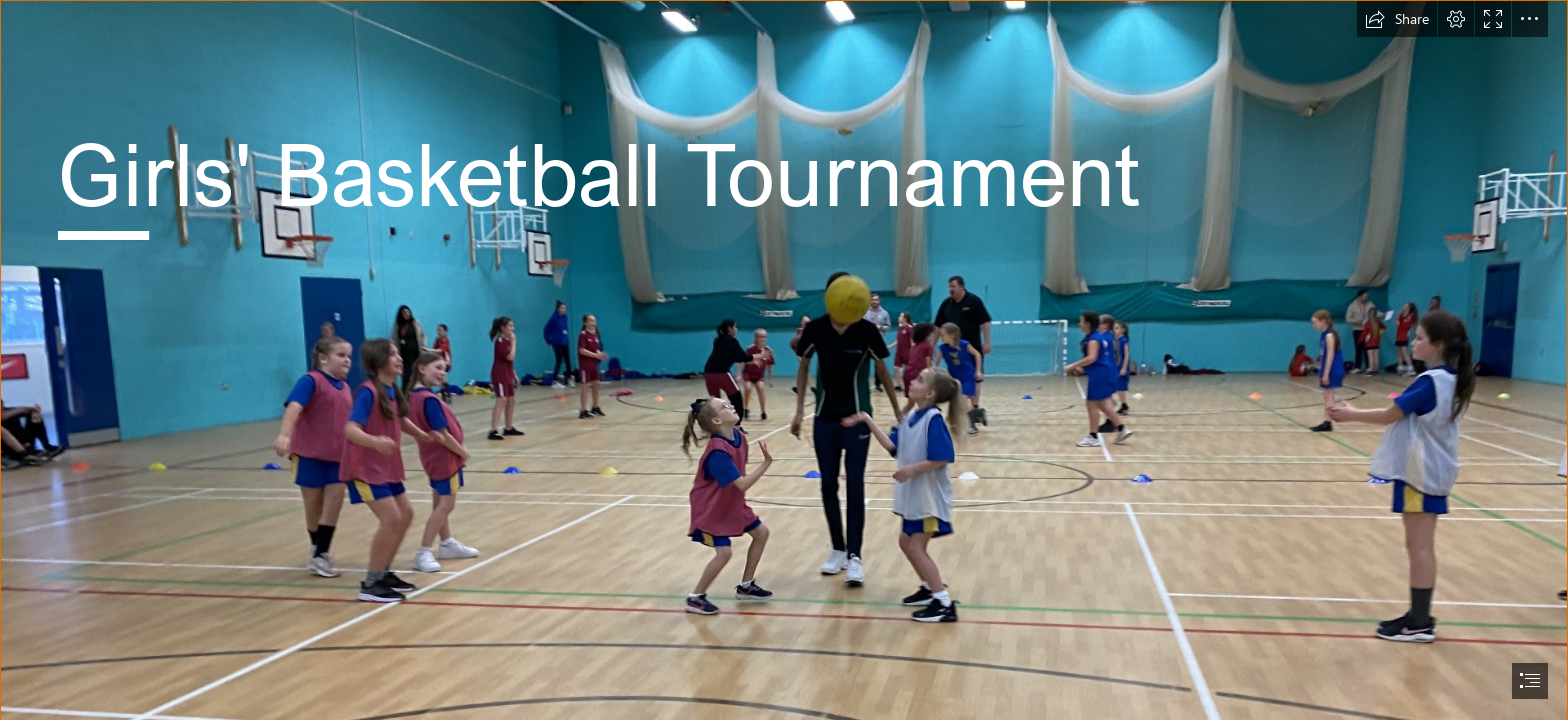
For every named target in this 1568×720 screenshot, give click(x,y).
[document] (784, 360)
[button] (1397, 19)
